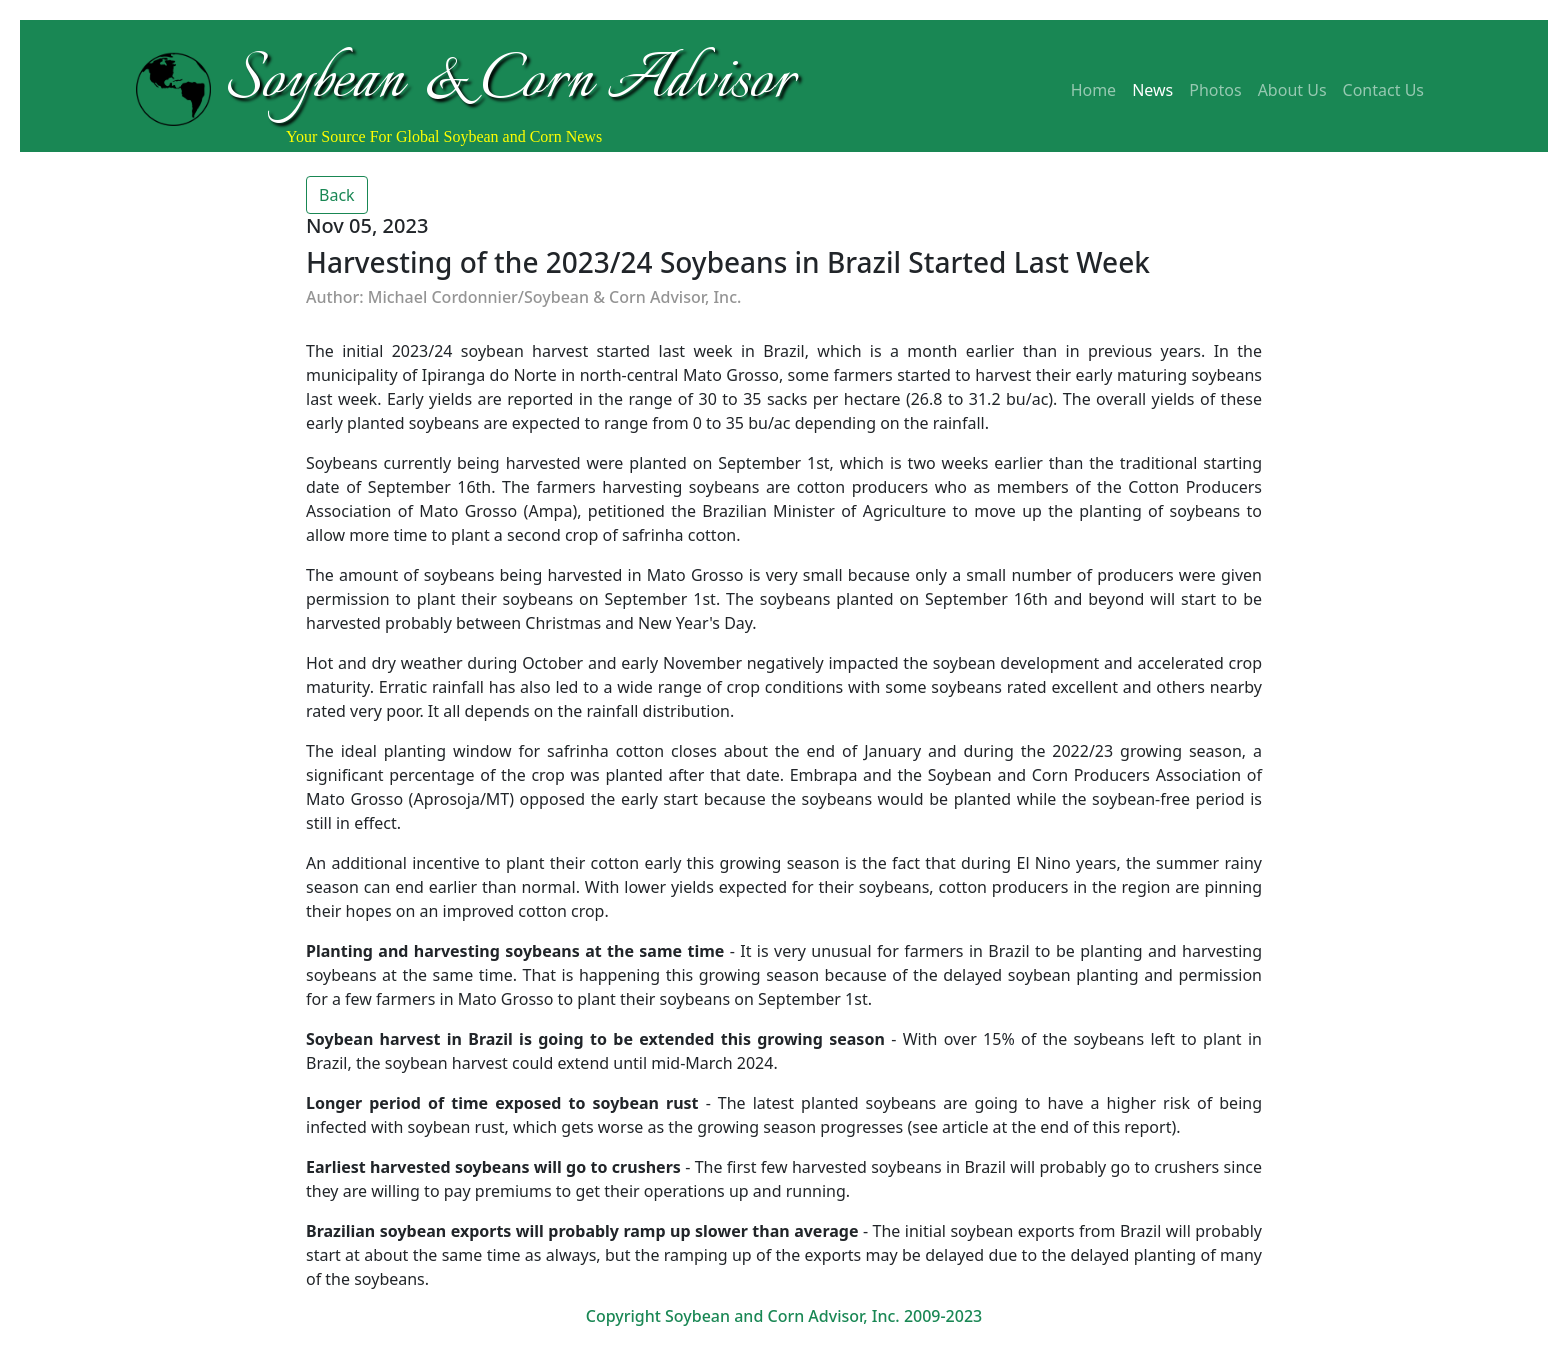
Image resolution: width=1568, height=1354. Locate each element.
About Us (1292, 90)
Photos (1215, 90)
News (1152, 90)
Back (337, 195)
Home (1094, 90)
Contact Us (1383, 90)
